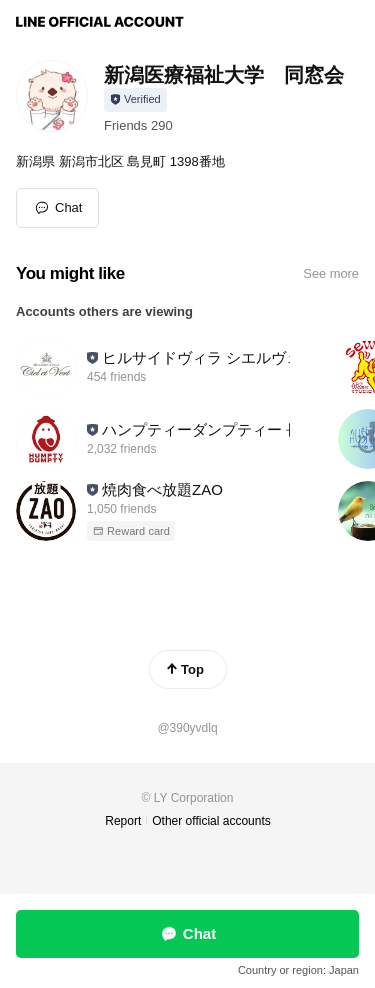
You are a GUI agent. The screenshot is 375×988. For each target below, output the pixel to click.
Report (123, 821)
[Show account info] (135, 100)
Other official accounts (211, 821)
